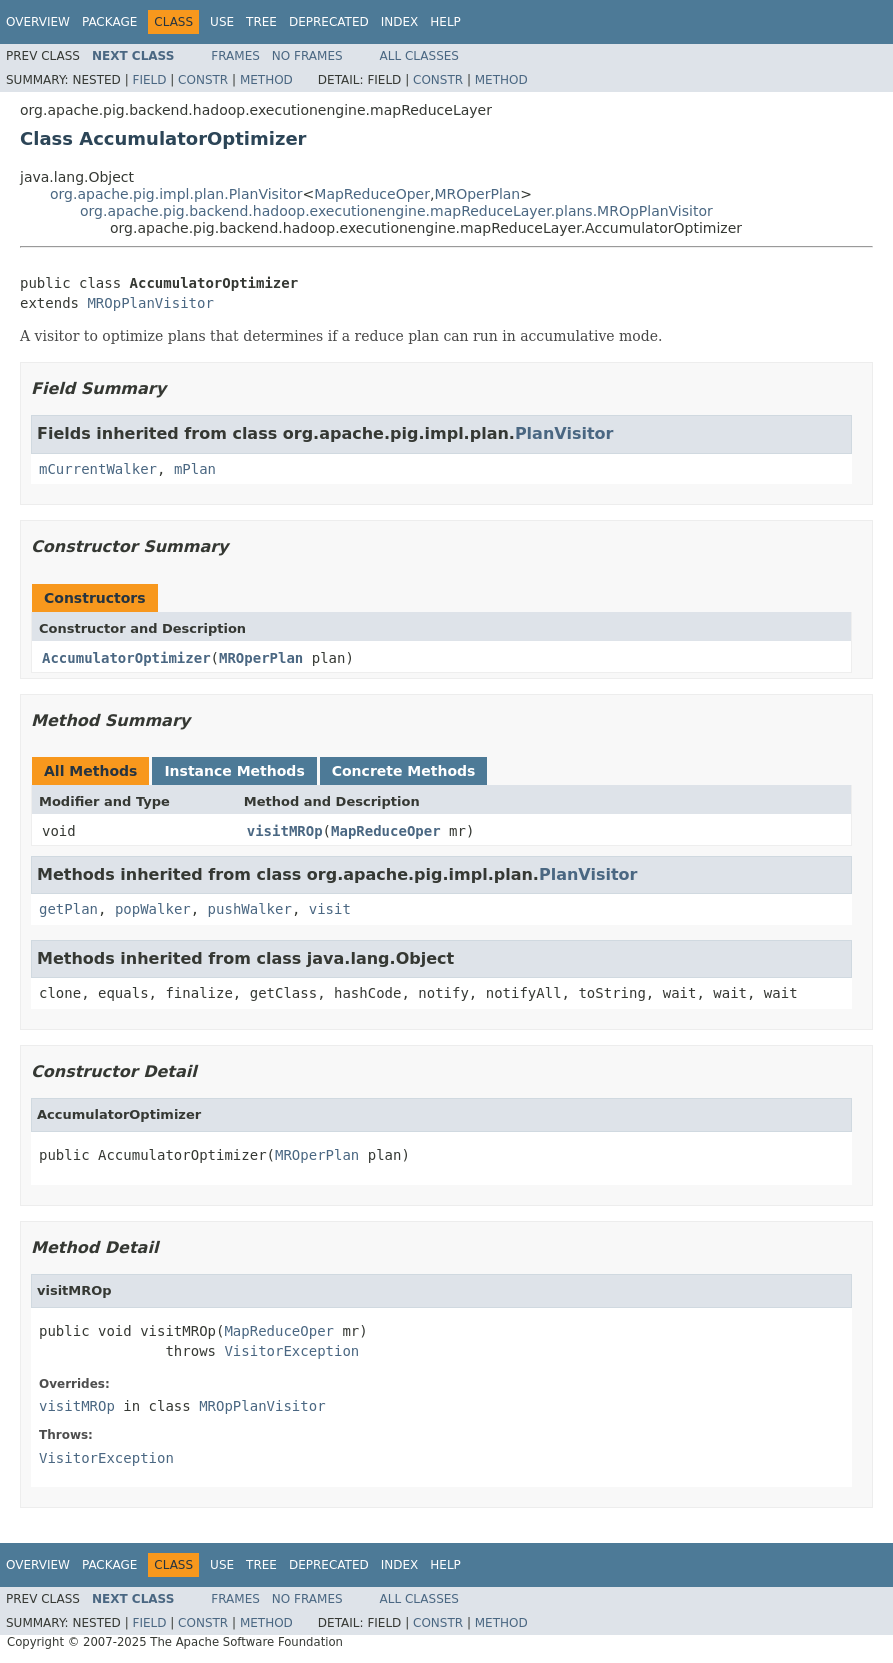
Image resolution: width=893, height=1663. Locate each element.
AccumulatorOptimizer (126, 658)
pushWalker (250, 909)
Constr (203, 80)
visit (330, 909)
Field (149, 80)
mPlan (195, 469)
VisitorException (291, 1351)
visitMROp (285, 831)
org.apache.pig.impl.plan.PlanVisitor (176, 194)
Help (445, 22)
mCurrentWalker (98, 469)
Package (109, 22)
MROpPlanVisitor (150, 303)
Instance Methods (234, 771)
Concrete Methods (404, 771)
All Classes (419, 56)
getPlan (68, 909)
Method (266, 80)
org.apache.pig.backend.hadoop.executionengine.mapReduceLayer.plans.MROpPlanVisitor (396, 211)
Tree (261, 22)
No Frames (307, 56)
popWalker (153, 909)
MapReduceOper (372, 194)
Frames (235, 56)
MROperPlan (477, 194)
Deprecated (329, 22)
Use (222, 22)
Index (400, 22)
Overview (38, 22)
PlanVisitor (564, 433)
